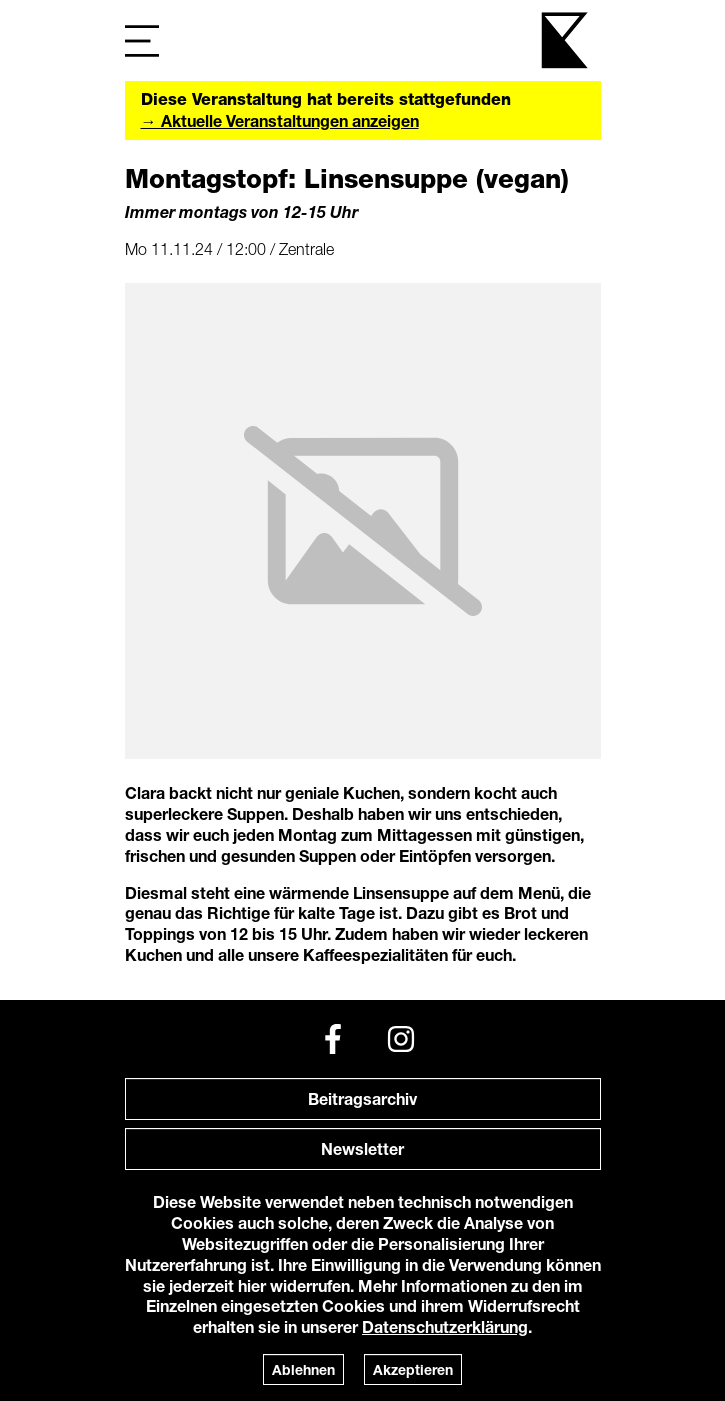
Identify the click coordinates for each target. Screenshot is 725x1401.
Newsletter (362, 1148)
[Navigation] (142, 40)
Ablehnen (303, 1369)
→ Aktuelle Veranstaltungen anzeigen (280, 120)
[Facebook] (333, 1039)
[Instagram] (401, 1039)
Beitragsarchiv (362, 1098)
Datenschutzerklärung (445, 1326)
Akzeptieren (413, 1369)
